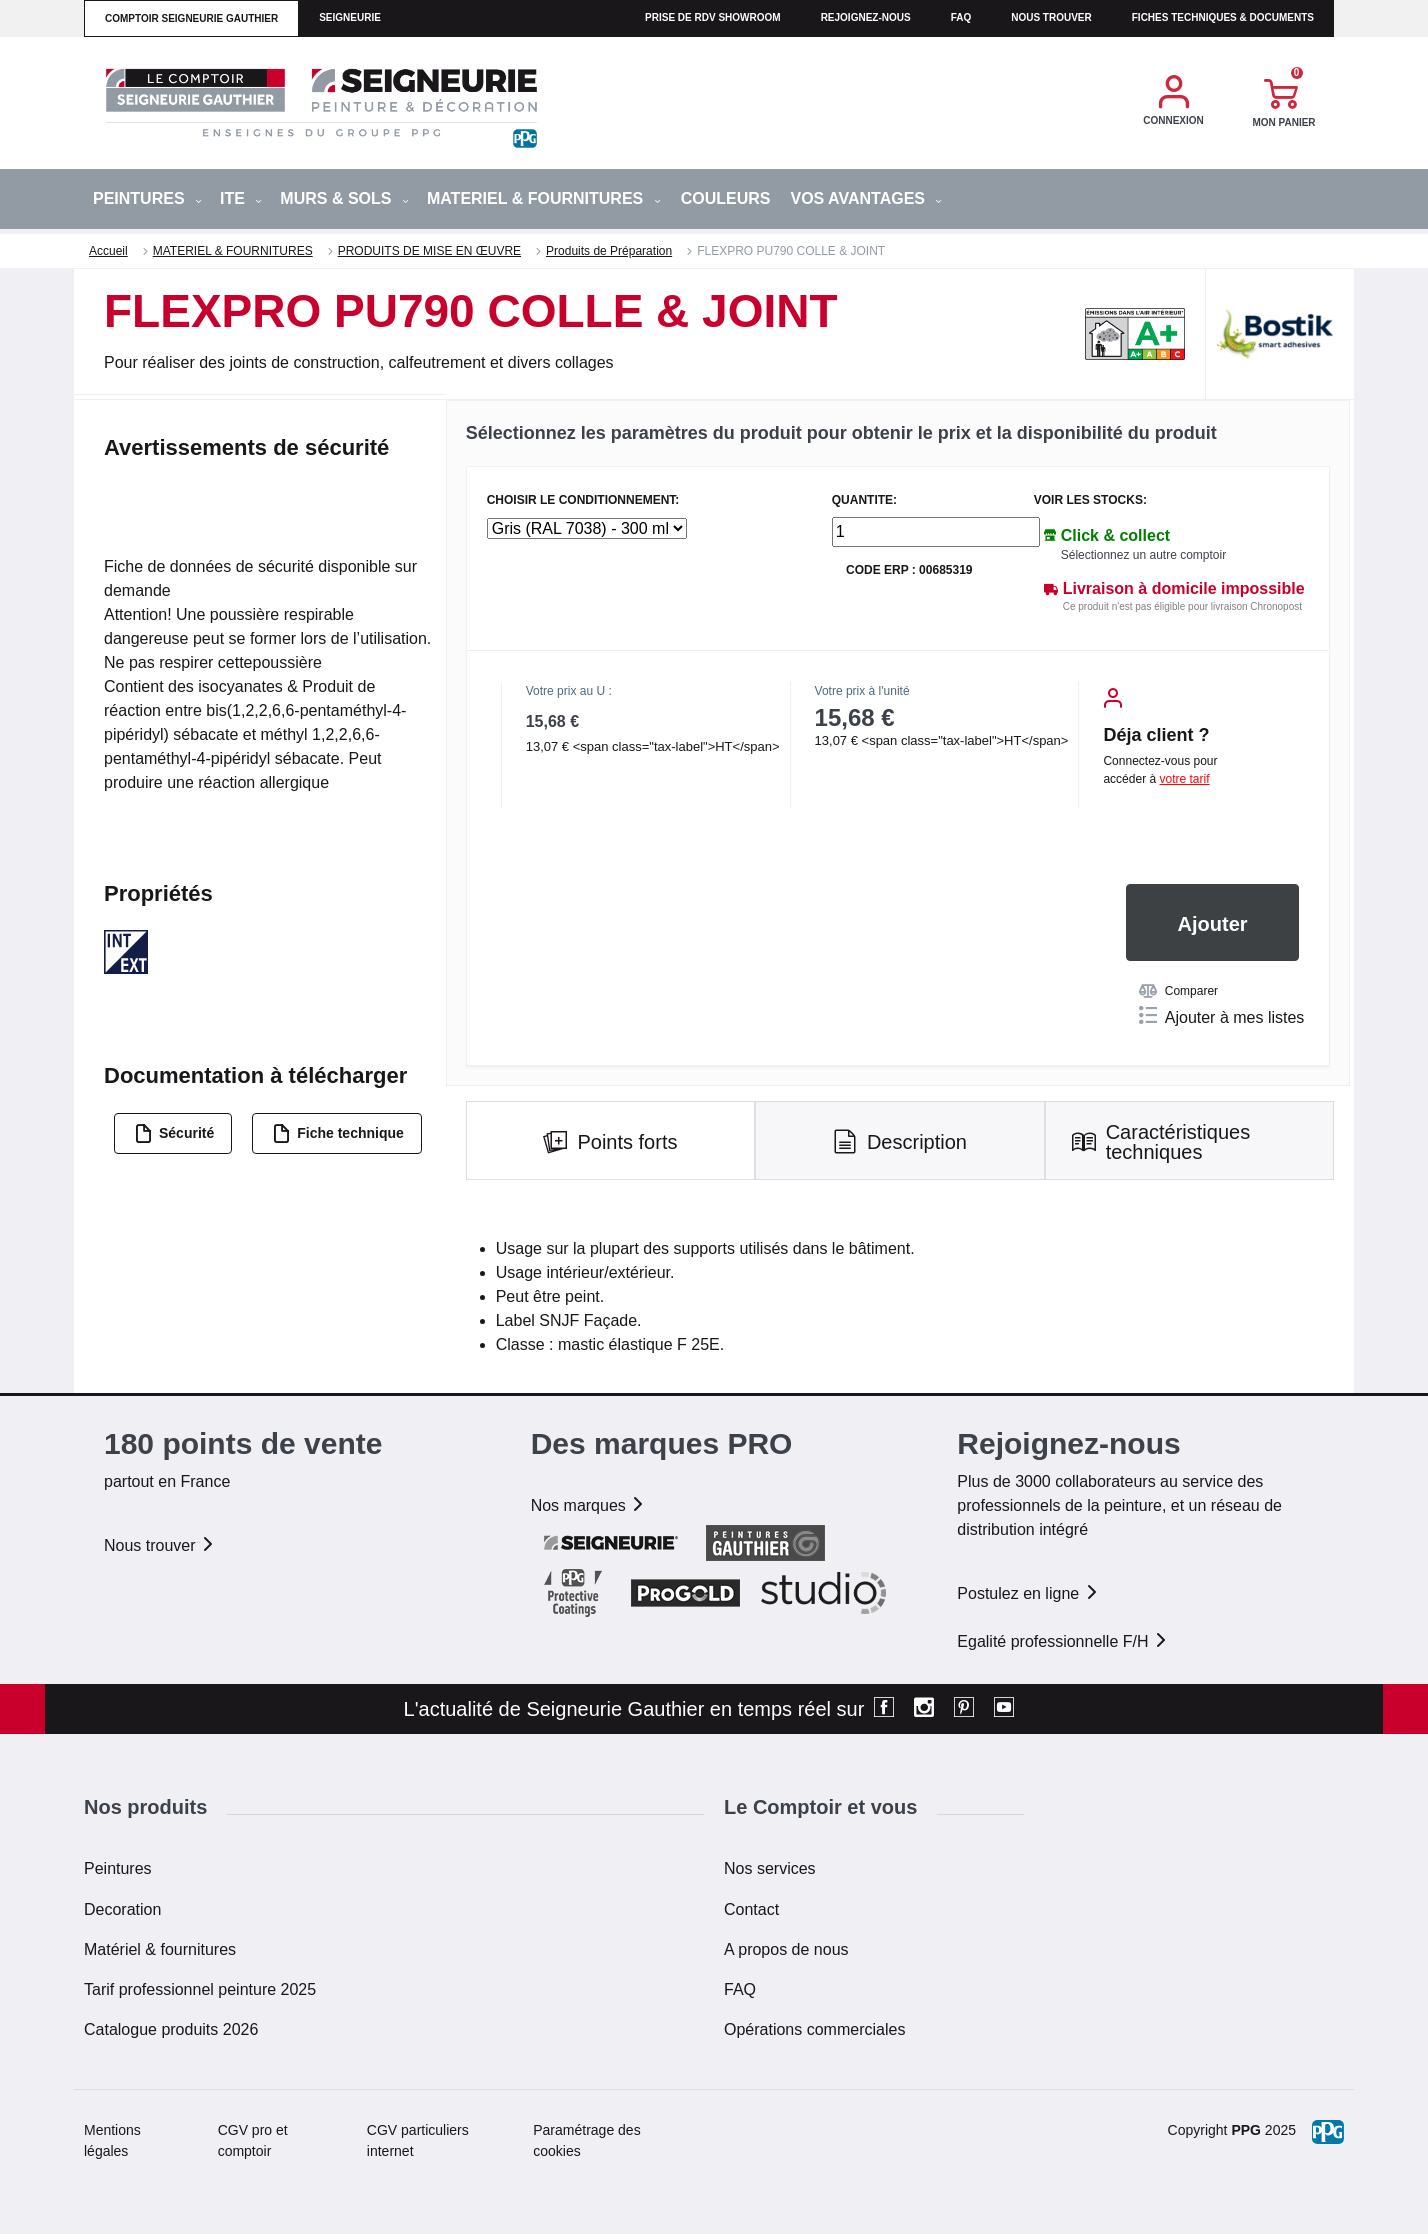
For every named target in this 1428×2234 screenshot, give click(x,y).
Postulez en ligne (1028, 1593)
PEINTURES (147, 198)
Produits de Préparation (609, 251)
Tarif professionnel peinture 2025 (200, 1989)
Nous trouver (1051, 17)
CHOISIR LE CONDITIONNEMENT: (583, 500)
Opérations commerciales (814, 2029)
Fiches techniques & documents (1223, 17)
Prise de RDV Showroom (713, 17)
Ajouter (1213, 924)
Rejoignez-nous (866, 17)
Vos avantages (866, 198)
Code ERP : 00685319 (909, 570)
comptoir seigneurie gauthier (191, 18)
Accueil (108, 251)
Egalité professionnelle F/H (1063, 1641)
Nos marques (589, 1505)
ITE (241, 198)
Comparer (1178, 991)
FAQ (740, 1989)
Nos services (770, 1868)
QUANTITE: (864, 500)
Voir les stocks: (1090, 500)
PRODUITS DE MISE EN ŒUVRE (429, 251)
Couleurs (726, 198)
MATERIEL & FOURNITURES (544, 198)
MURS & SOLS (344, 198)
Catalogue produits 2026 (171, 2029)
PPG (1246, 2130)
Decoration (122, 1909)
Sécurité (174, 1133)
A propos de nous (786, 1949)
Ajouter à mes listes (1222, 1016)
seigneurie (350, 17)
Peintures (118, 1868)
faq (961, 17)
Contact (751, 1909)
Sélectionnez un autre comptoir (1143, 555)
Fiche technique (338, 1133)
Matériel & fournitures (160, 1949)
